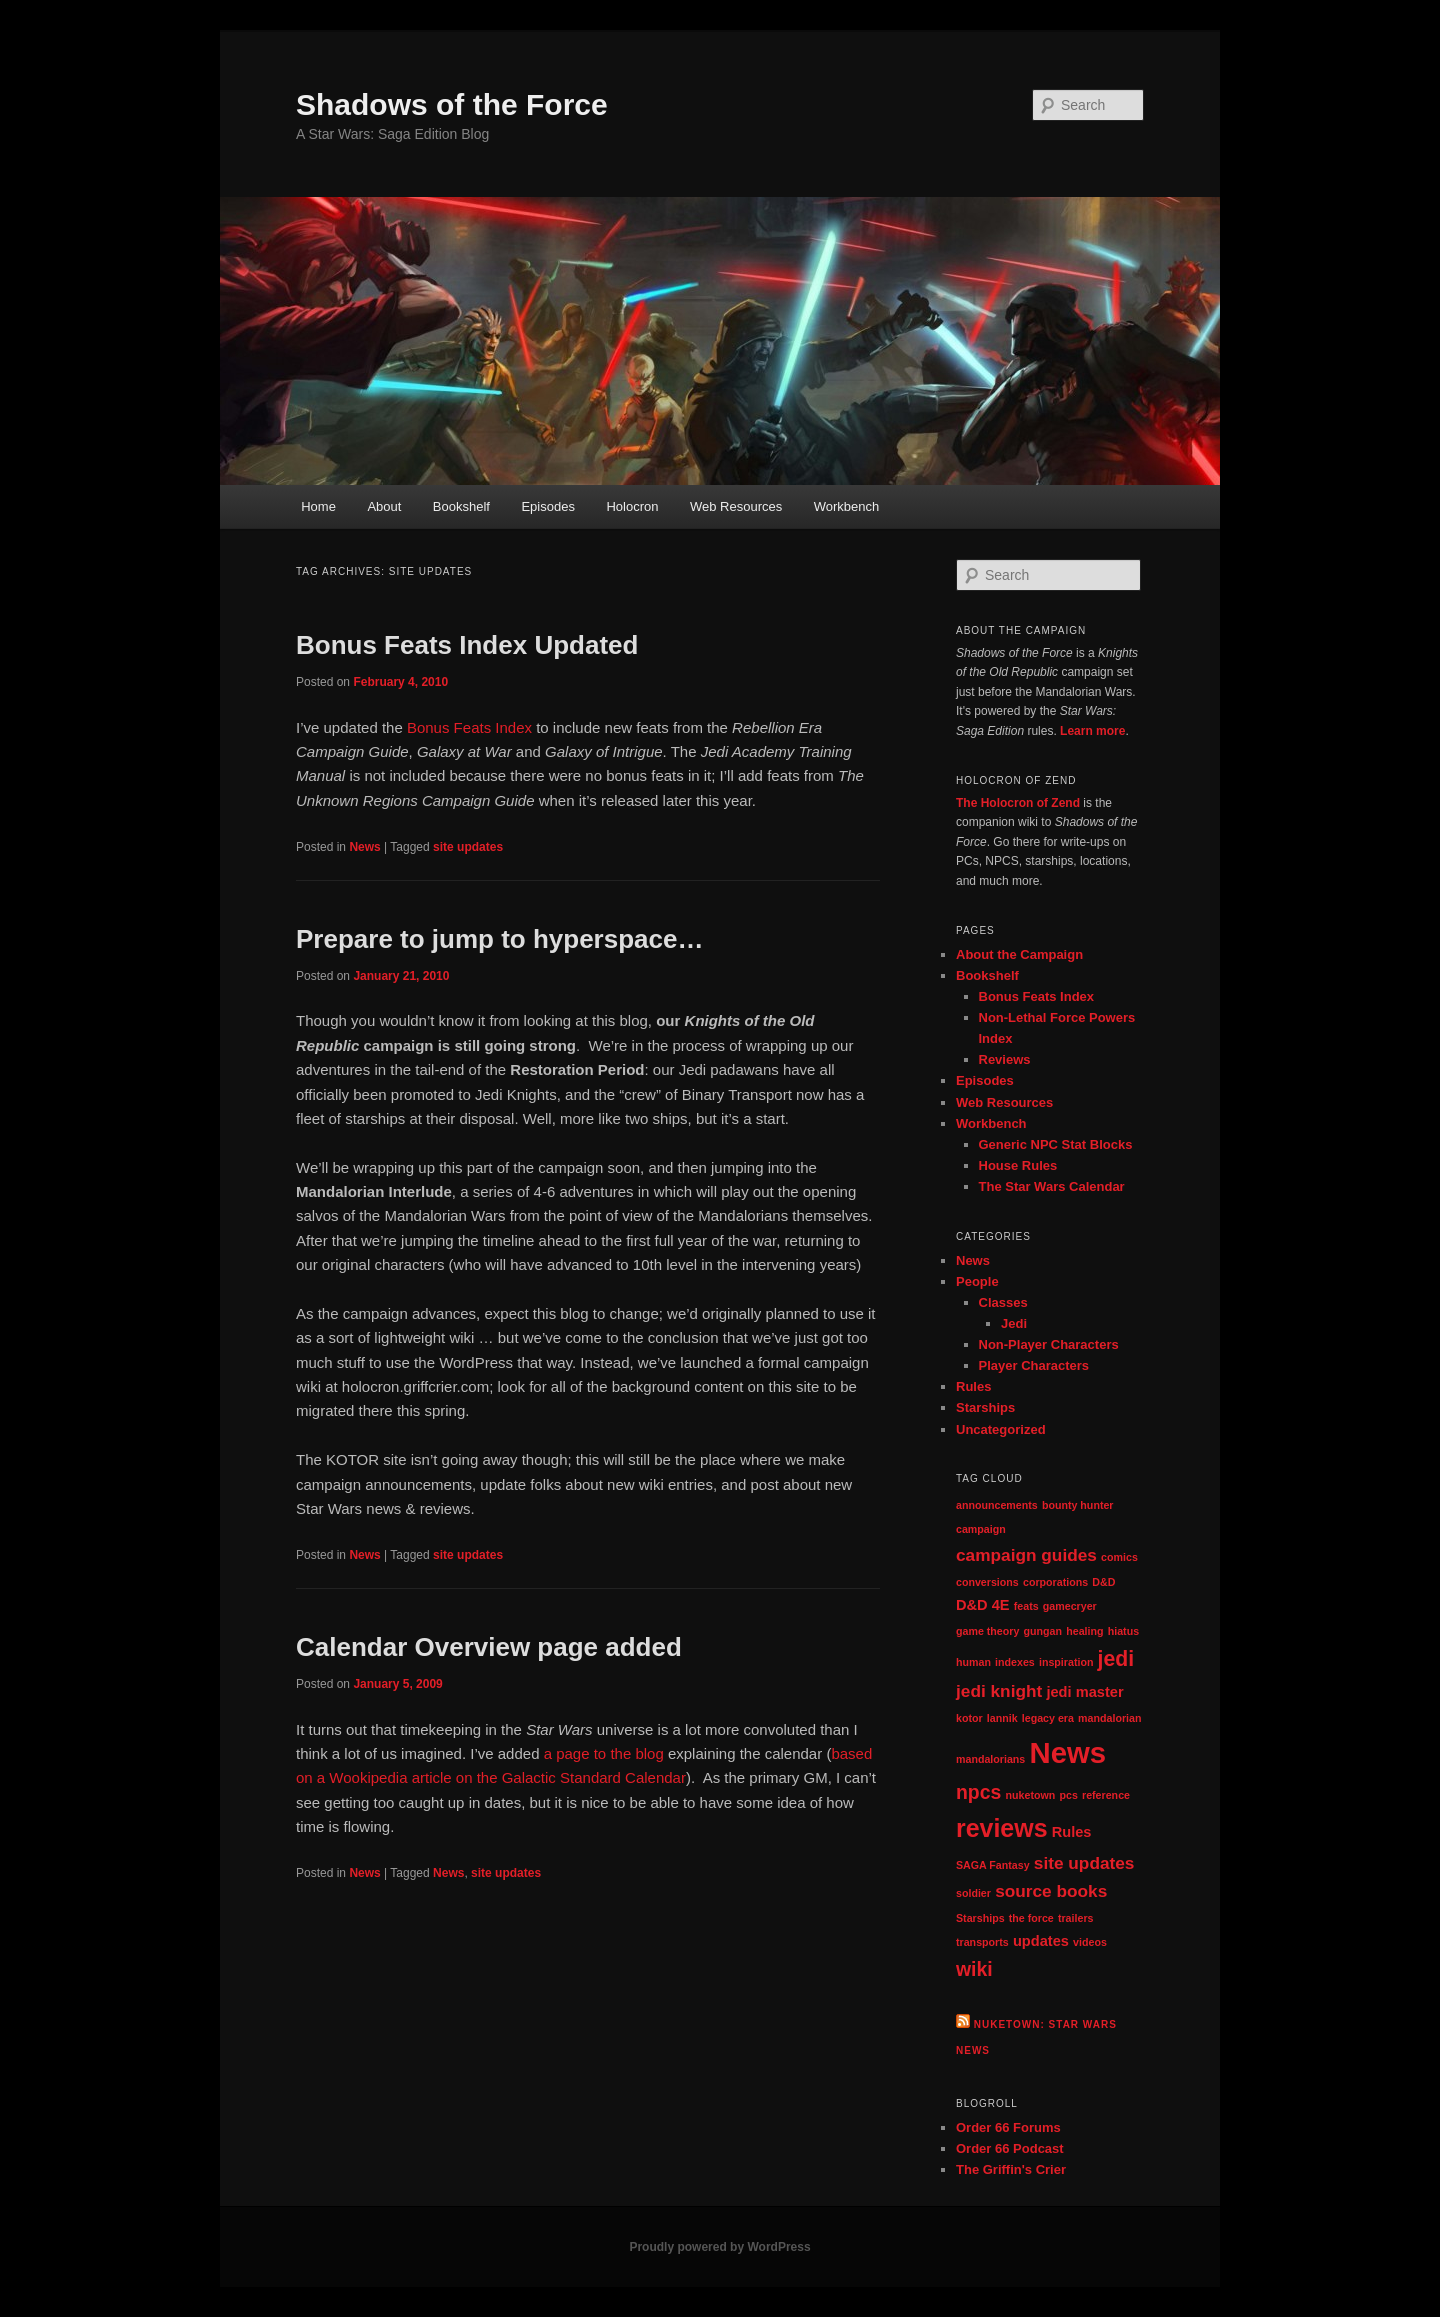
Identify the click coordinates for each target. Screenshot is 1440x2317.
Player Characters (1034, 1365)
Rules (973, 1386)
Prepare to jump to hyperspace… (499, 939)
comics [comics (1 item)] (1119, 1557)
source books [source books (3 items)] (1051, 1891)
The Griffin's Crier (1011, 2169)
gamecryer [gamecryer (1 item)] (1070, 1606)
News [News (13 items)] (1067, 1752)
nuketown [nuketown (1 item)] (1031, 1795)
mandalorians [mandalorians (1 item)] (990, 1759)
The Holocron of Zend (1018, 803)
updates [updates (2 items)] (1041, 1941)
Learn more (1092, 731)
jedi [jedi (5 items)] (1116, 1658)
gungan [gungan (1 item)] (1043, 1631)
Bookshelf (461, 506)
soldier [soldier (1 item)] (973, 1893)
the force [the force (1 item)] (1031, 1918)
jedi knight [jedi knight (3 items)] (999, 1691)
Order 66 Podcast (1010, 2148)
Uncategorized (1001, 1429)
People (977, 1281)
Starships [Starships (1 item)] (980, 1918)
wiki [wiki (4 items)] (974, 1969)
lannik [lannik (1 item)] (1002, 1718)
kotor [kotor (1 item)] (969, 1718)
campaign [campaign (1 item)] (981, 1529)
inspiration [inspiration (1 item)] (1066, 1662)
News (364, 847)
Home (318, 506)
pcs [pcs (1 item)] (1068, 1795)
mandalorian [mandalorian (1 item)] (1109, 1718)
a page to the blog (604, 1753)
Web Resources (736, 506)
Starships (985, 1407)
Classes (1003, 1302)
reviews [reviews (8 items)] (1002, 1828)
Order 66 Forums (1008, 2127)
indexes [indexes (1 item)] (1015, 1662)
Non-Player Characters (1049, 1344)
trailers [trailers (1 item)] (1076, 1918)
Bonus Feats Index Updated (467, 645)
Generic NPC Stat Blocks (1056, 1144)
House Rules (1018, 1165)
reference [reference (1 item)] (1106, 1795)
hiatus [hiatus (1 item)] (1123, 1631)
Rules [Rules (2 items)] (1072, 1832)
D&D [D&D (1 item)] (1103, 1582)
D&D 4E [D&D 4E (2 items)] (983, 1605)
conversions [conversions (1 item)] (987, 1582)
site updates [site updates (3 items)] (1084, 1863)
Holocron (632, 506)
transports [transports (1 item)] (982, 1942)
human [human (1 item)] (973, 1662)
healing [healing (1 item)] (1084, 1631)
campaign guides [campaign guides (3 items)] (1026, 1555)
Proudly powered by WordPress (719, 2247)
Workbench (847, 506)
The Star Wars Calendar (1052, 1186)
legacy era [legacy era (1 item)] (1048, 1718)
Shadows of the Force (452, 104)
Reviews (1005, 1059)
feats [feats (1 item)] (1026, 1606)
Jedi (1014, 1323)
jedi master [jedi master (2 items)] (1084, 1692)
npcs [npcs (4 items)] (978, 1792)
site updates (468, 847)
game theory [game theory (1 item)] (987, 1631)
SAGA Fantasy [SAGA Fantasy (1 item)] (993, 1865)
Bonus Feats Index (469, 727)
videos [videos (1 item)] (1090, 1942)
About (384, 506)
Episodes (547, 506)
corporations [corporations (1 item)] (1055, 1582)
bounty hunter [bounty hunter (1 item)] (1078, 1505)
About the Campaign (1019, 954)
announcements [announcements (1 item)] (997, 1505)
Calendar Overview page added (489, 1647)
